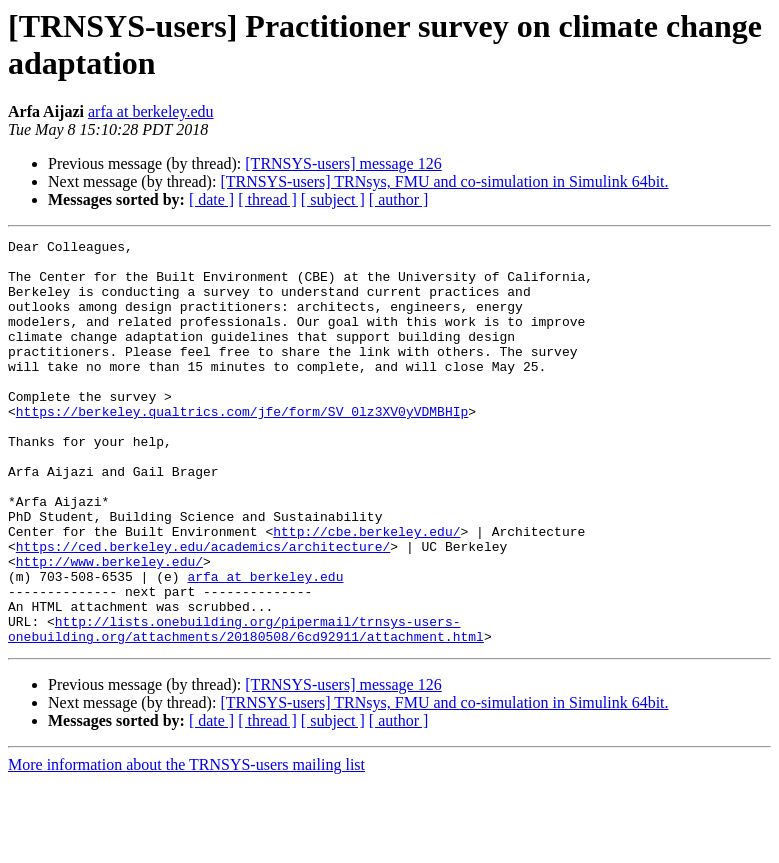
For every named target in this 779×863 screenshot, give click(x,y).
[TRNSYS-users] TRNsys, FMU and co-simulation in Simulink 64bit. (444, 181)
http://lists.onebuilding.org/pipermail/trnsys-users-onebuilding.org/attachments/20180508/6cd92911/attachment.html (246, 708)
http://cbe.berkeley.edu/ (366, 591)
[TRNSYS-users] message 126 (343, 163)
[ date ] (211, 199)
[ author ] (399, 199)
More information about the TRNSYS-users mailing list (186, 845)
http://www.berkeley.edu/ (109, 627)
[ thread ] (267, 199)
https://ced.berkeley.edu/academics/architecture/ (203, 609)
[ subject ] (333, 199)
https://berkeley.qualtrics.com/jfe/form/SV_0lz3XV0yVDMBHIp (242, 447)
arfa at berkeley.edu (151, 111)
